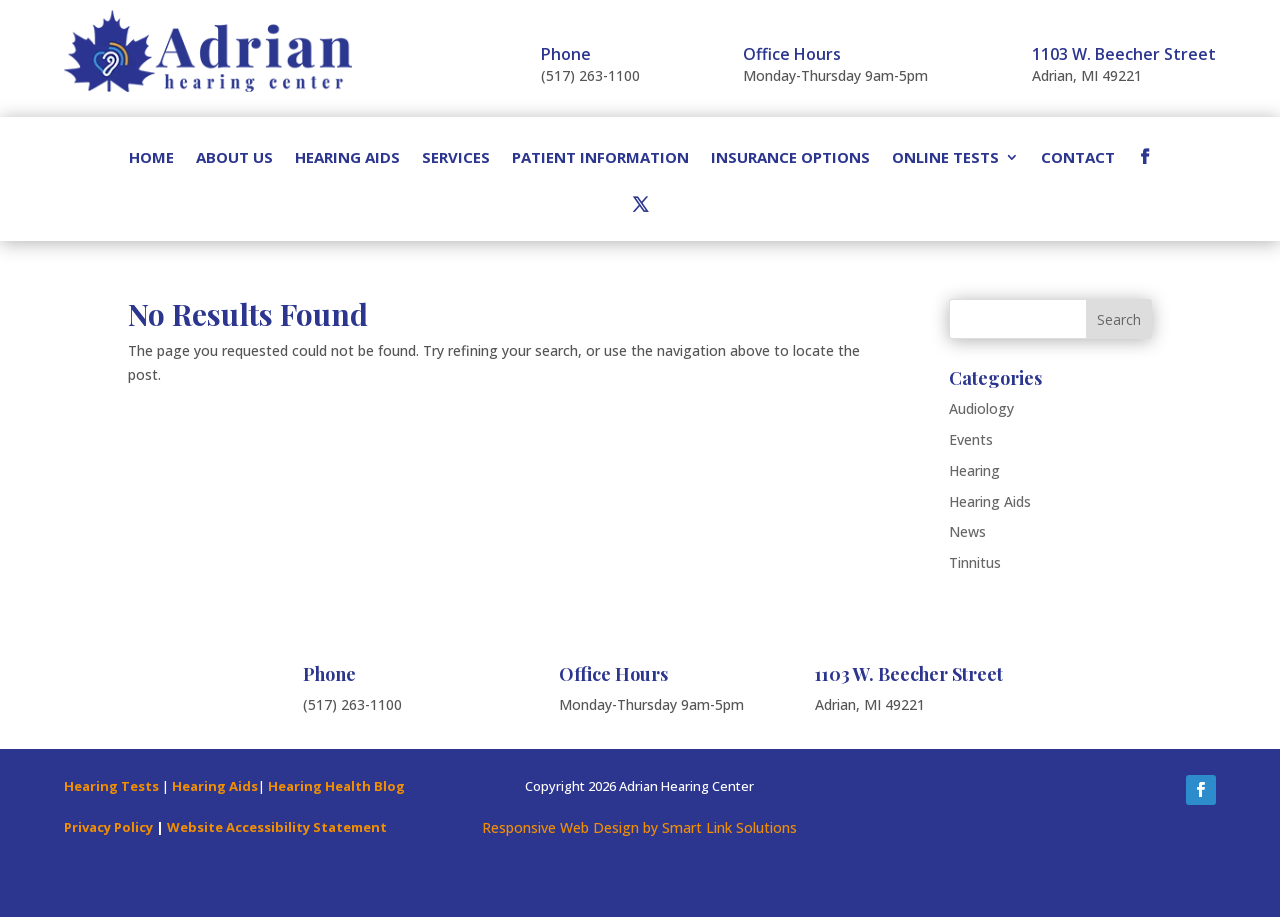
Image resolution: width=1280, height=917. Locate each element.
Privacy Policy (108, 827)
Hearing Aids (347, 158)
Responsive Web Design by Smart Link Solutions (639, 827)
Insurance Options (790, 158)
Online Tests (945, 158)
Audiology (981, 408)
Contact (1078, 158)
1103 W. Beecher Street (1124, 54)
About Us (234, 158)
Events (971, 439)
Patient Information (600, 158)
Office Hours (792, 54)
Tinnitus (975, 562)
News (967, 531)
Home (151, 158)
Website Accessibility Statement (277, 827)
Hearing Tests (111, 786)
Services (456, 158)
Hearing (974, 470)
